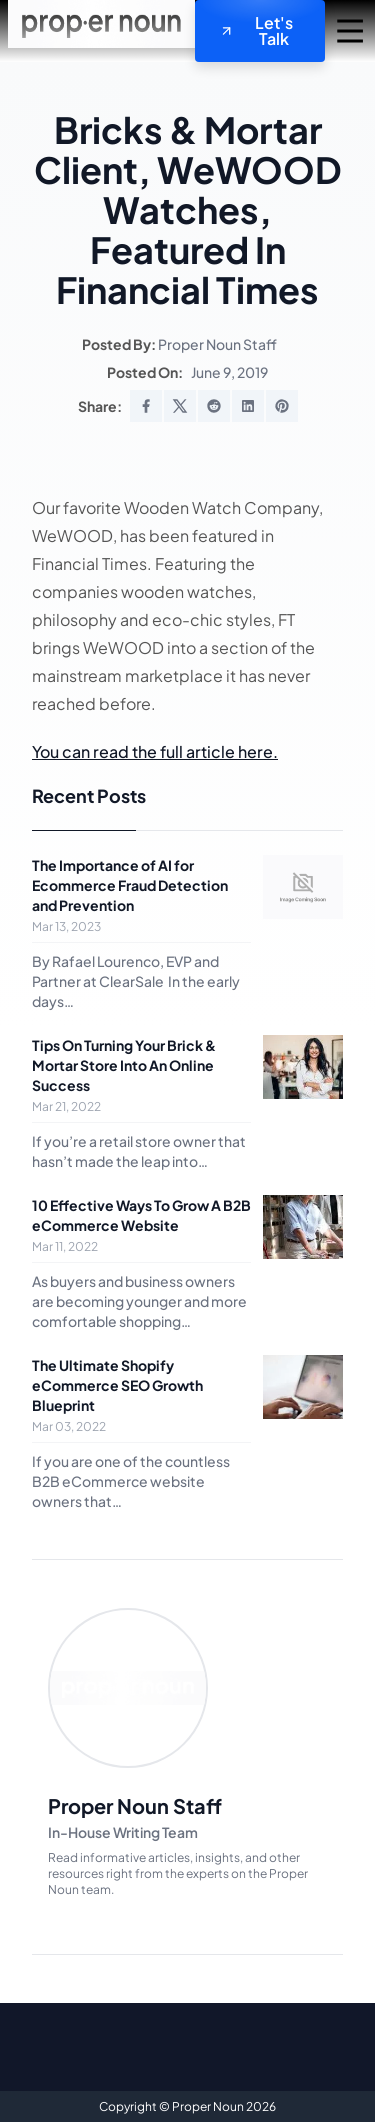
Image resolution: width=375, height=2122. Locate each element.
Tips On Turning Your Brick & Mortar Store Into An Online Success (124, 1065)
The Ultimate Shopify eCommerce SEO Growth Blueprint (117, 1385)
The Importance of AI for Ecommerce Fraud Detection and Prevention (130, 885)
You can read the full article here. (155, 751)
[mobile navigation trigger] (350, 31)
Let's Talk (256, 30)
